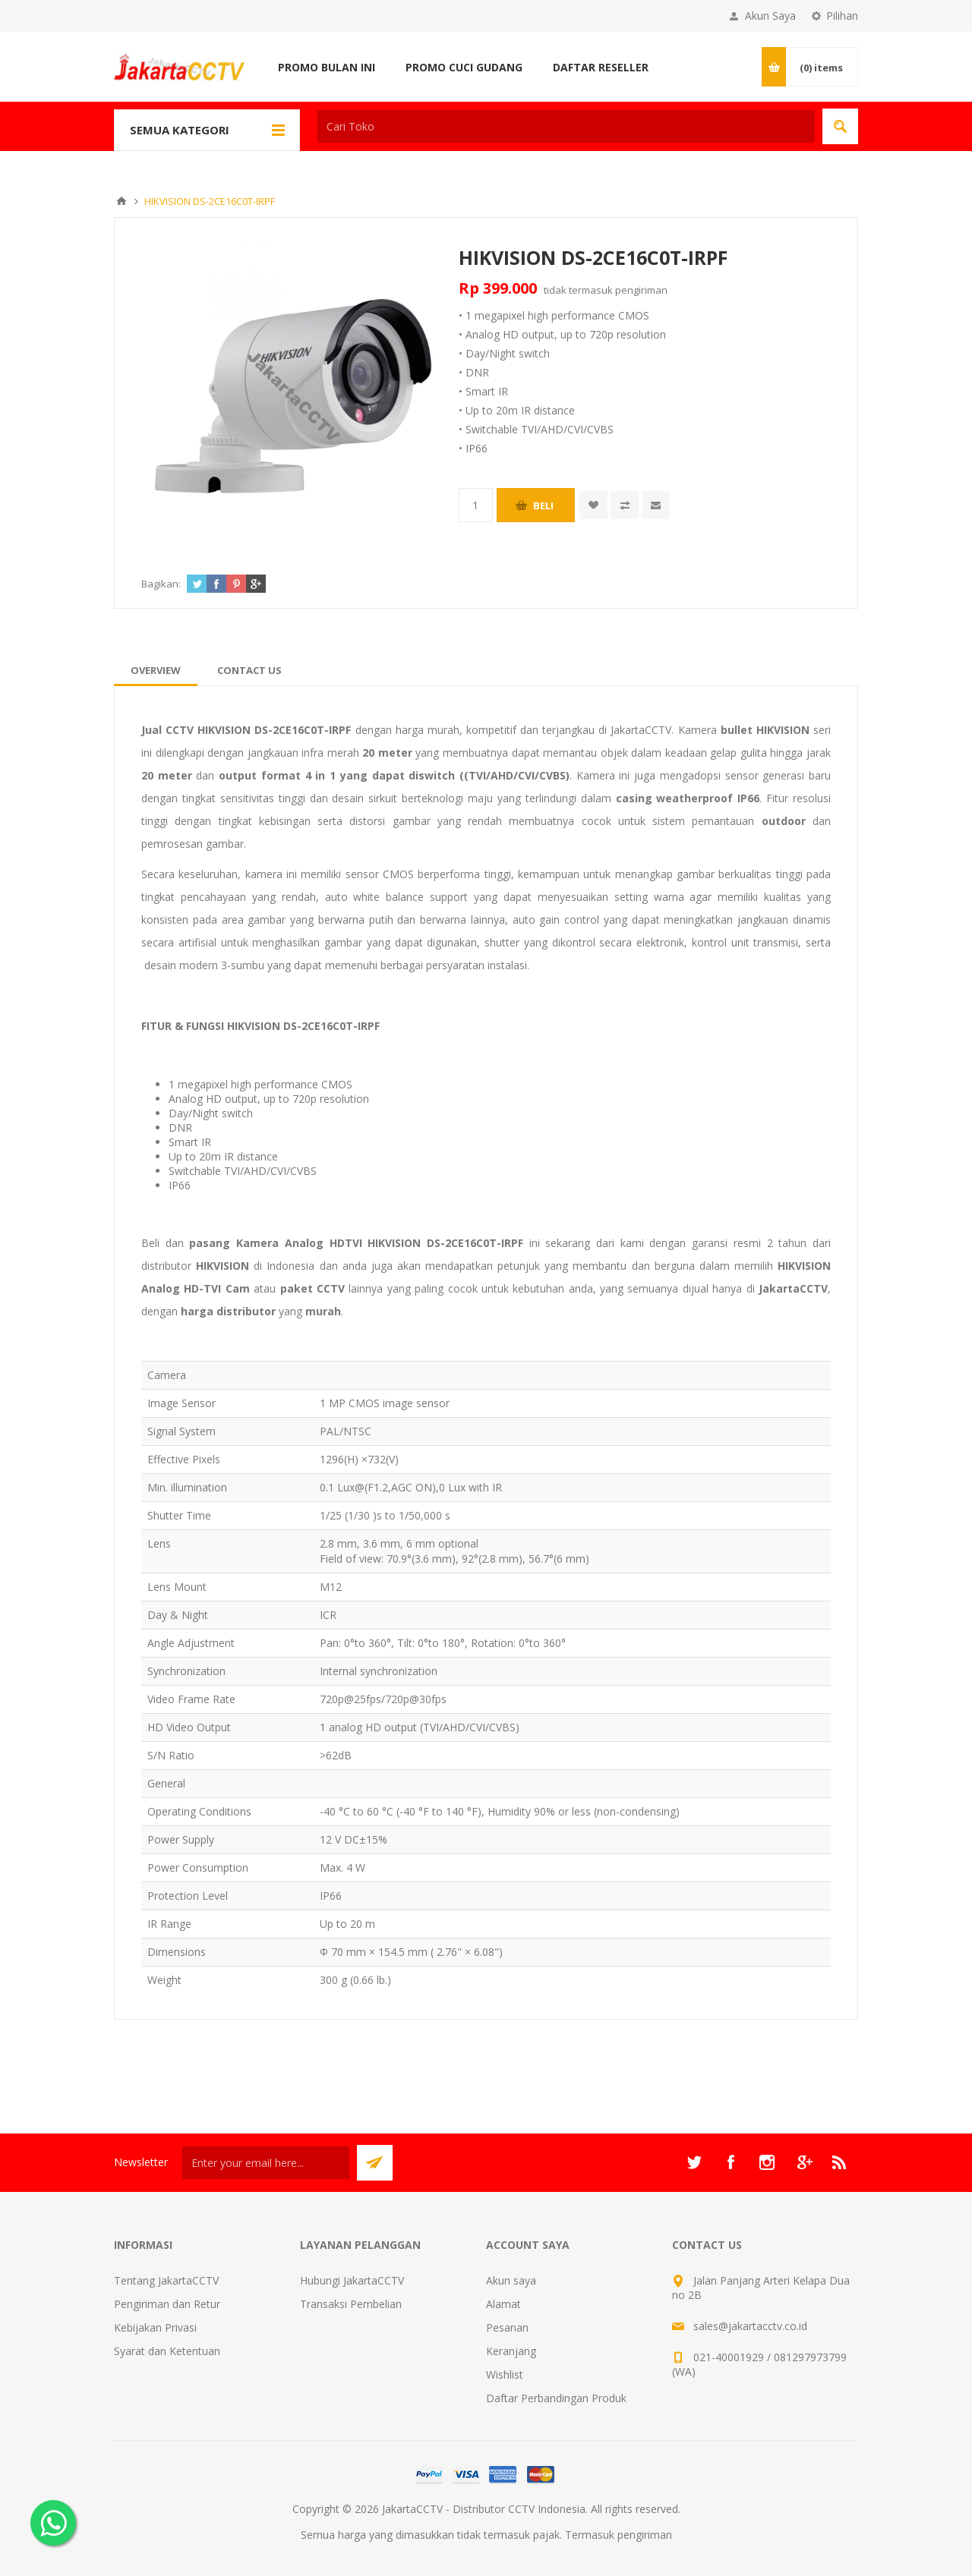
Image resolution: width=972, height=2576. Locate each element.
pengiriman (641, 290)
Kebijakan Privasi (155, 2327)
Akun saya (511, 2280)
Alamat (503, 2304)
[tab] (155, 670)
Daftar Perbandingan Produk (556, 2398)
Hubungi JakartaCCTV (352, 2280)
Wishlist (504, 2374)
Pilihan (842, 15)
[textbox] (566, 126)
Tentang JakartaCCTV (166, 2280)
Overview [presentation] (156, 670)
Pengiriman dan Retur (167, 2304)
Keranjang (511, 2351)
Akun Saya (770, 15)
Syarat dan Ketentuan (167, 2351)
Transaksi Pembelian (351, 2304)
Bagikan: (161, 583)
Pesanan (507, 2327)
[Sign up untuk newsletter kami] (265, 2162)
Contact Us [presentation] (249, 670)
